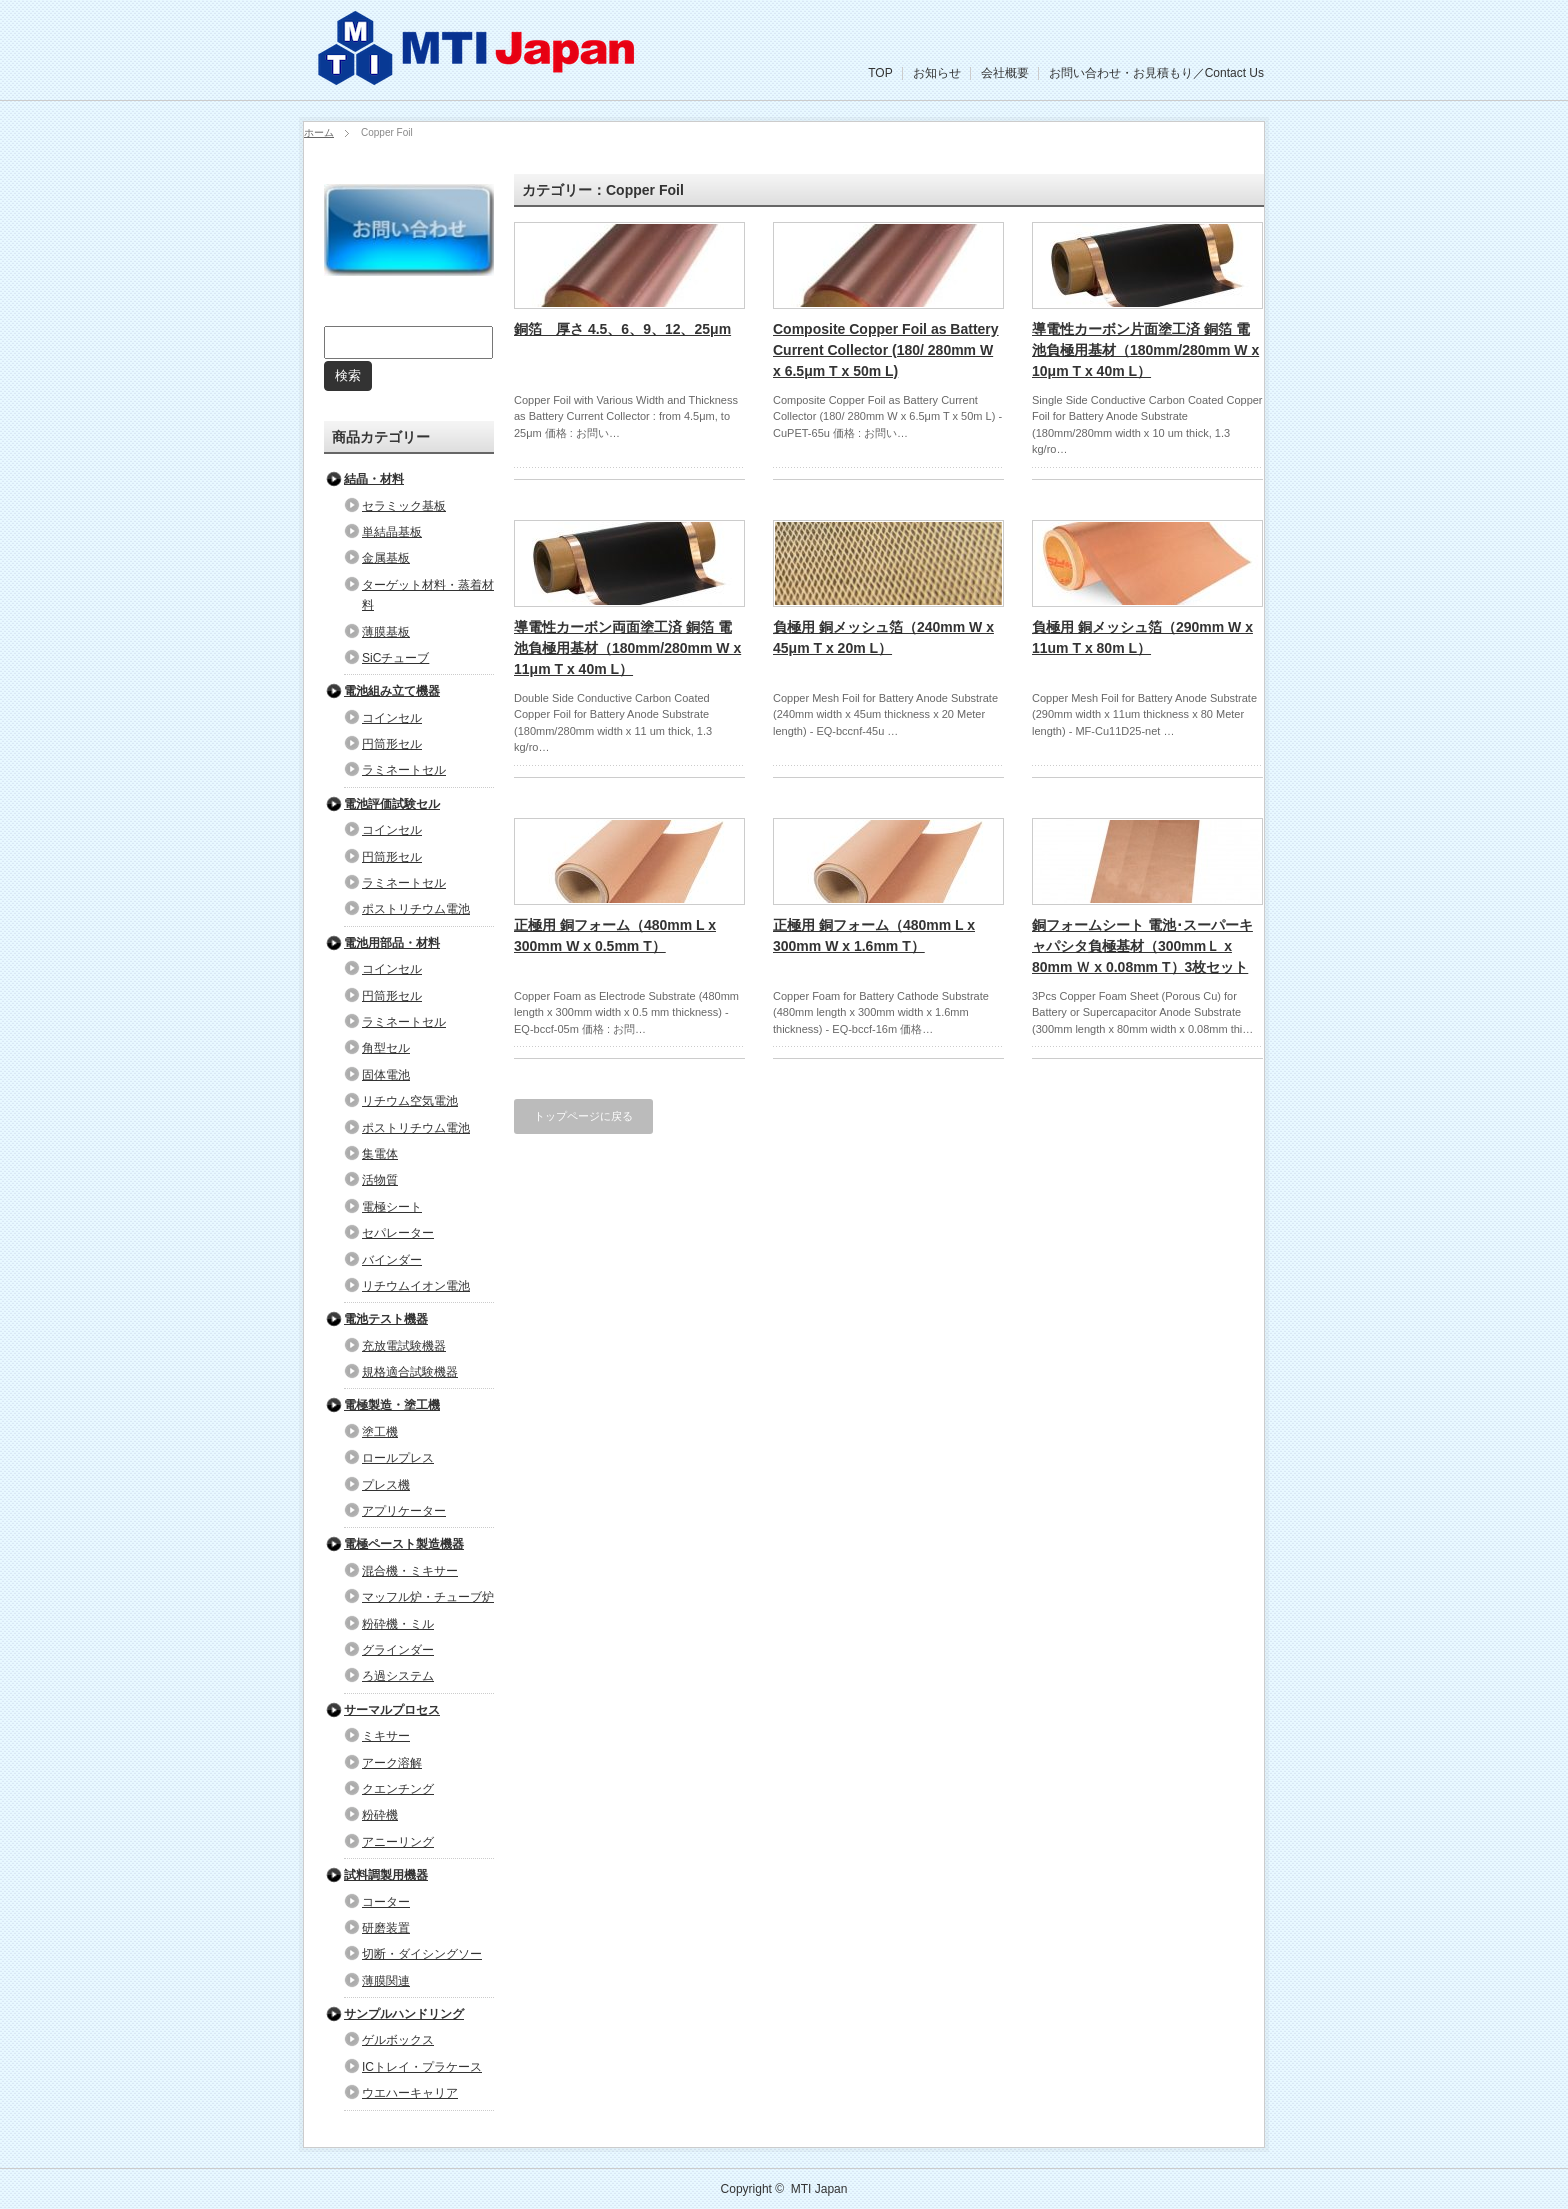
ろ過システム (398, 1676)
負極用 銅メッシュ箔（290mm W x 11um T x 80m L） (1142, 637)
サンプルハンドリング (404, 2014)
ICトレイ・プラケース (422, 2067)
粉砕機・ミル (398, 1624)
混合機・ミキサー (410, 1571)
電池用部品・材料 (392, 943)
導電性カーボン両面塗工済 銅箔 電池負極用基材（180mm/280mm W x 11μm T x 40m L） (627, 648)
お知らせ (937, 73)
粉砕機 (380, 1815)
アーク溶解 (392, 1763)
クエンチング (398, 1789)
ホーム (319, 132)
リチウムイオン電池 (416, 1286)
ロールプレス (398, 1458)
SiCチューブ (395, 658)
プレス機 (386, 1485)
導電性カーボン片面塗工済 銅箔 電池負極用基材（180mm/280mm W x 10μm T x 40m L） (1145, 350)
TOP (880, 73)
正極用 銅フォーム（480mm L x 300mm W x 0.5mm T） (615, 935)
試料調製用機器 (386, 1875)
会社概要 (1005, 73)
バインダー (392, 1260)
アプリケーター (404, 1511)
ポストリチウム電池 (416, 909)
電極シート (392, 1207)
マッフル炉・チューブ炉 (428, 1597)
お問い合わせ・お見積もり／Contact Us (1156, 73)
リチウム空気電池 (410, 1101)
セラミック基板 (404, 506)
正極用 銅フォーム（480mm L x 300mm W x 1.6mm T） (874, 935)
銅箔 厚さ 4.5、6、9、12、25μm (622, 329)
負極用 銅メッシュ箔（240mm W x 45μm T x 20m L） (883, 637)
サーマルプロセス (392, 1710)
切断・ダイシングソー (422, 1954)
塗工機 (380, 1432)
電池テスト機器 (386, 1319)
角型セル (386, 1048)
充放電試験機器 (404, 1346)
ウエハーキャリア (410, 2093)
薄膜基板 (386, 632)
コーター (386, 1902)
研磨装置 (386, 1928)
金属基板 (386, 558)
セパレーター (398, 1233)
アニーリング (398, 1842)
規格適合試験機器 (410, 1372)
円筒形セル (392, 744)
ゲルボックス (398, 2040)
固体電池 (386, 1075)
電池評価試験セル (392, 804)
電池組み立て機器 (392, 691)
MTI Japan (819, 2189)
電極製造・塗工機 (392, 1405)
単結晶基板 (392, 532)
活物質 (380, 1180)
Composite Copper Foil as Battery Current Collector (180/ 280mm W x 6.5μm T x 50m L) (886, 350)
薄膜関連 (386, 1981)
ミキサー (386, 1736)
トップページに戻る (583, 1116)
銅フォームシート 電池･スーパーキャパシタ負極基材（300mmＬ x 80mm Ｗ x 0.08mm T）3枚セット (1142, 946)
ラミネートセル (404, 770)
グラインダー (398, 1650)
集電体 (380, 1154)
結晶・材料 (374, 479)
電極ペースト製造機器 (404, 1544)
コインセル (392, 718)
